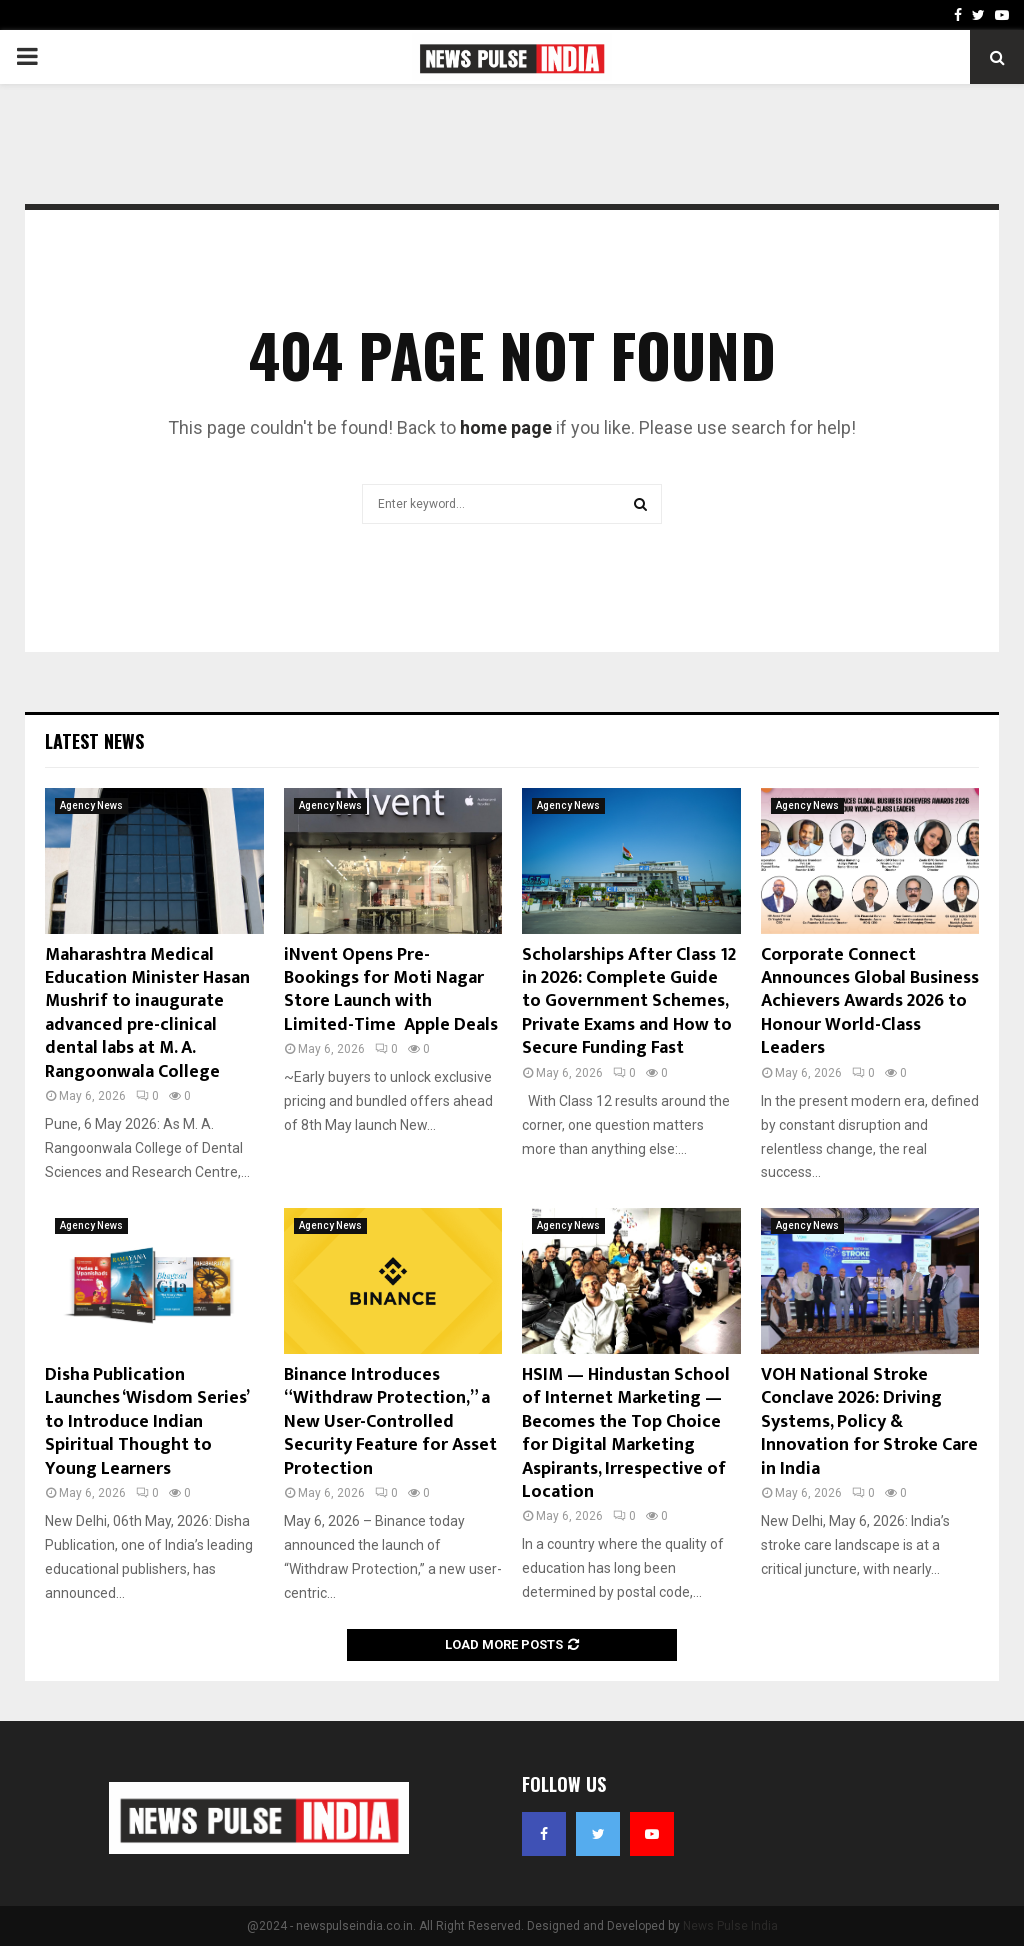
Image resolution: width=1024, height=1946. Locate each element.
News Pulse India (730, 1926)
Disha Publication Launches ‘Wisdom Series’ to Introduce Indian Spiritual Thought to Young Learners (146, 1422)
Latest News (94, 741)
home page (506, 427)
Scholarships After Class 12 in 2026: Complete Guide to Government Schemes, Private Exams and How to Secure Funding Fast (629, 1002)
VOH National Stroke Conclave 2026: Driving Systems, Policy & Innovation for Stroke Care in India (869, 1422)
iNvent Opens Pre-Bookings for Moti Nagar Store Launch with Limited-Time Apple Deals (391, 990)
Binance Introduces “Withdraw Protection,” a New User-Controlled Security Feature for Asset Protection (390, 1422)
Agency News (91, 805)
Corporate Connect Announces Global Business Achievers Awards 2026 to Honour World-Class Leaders (870, 1002)
